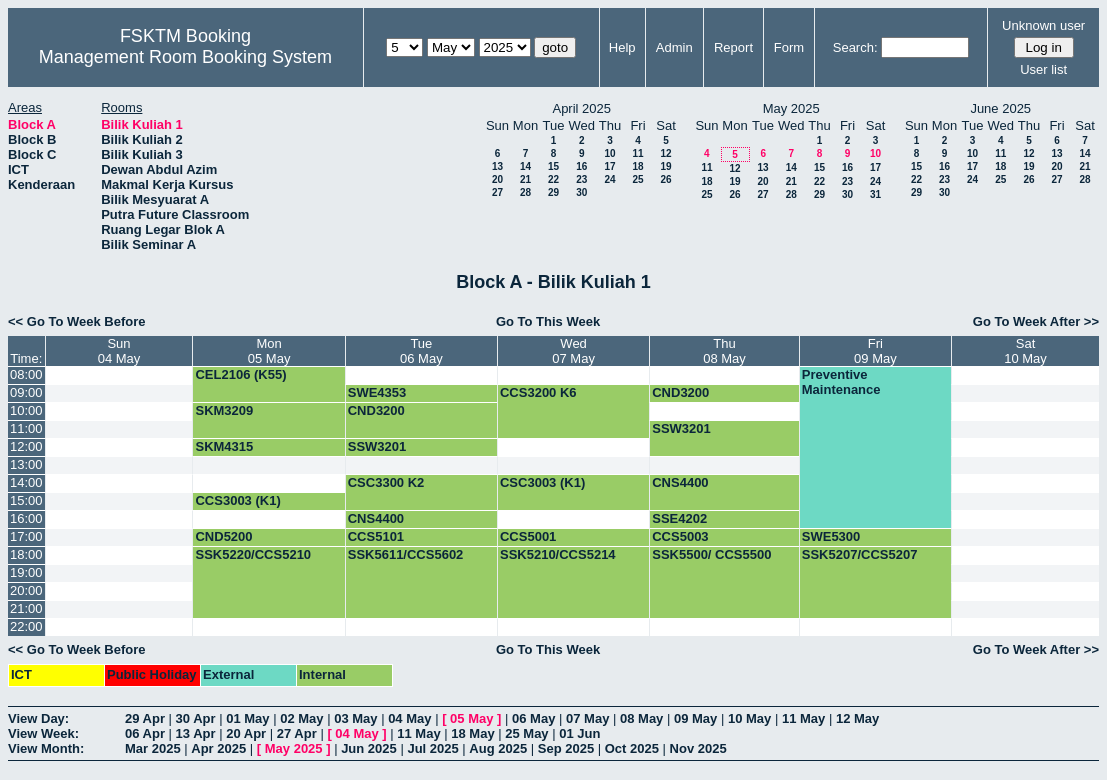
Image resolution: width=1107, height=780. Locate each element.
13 (497, 166)
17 (609, 166)
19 (665, 166)
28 (525, 192)
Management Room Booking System (185, 57)
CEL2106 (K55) (240, 374)
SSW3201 (681, 428)
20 (497, 179)
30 (581, 192)
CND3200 (680, 392)
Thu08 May (724, 351)
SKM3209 (224, 410)
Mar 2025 (153, 748)
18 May (472, 733)
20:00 (26, 590)
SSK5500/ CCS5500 (711, 554)
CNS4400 (680, 482)
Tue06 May (421, 351)
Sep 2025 (566, 748)
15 (553, 166)
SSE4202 (679, 518)
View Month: (46, 748)
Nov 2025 (698, 748)
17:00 (26, 536)
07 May (587, 718)
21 (525, 179)
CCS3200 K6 (538, 392)
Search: (855, 47)
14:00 (26, 482)
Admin (674, 47)
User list (1043, 69)
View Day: (38, 718)
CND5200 (223, 536)
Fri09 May (875, 351)
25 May (526, 733)
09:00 (26, 392)
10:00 (26, 410)
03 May (355, 718)
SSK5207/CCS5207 (860, 554)
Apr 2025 (218, 748)
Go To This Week (548, 321)
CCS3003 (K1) (237, 500)
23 (581, 179)
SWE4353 (377, 392)
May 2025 (294, 748)
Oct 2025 (632, 748)
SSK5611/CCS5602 (406, 554)
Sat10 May (1025, 351)
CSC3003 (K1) (542, 482)
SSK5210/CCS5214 (558, 554)
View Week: (43, 733)
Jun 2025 (369, 748)
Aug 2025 (498, 748)
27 (497, 192)
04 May (409, 718)
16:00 (26, 518)
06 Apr (145, 733)
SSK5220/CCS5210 (253, 554)
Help (622, 47)
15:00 (26, 500)
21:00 (26, 608)
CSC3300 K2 (386, 482)
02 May (301, 718)
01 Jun (579, 733)
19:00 (26, 572)
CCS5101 (376, 536)
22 (553, 179)
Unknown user (1043, 25)
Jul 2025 (432, 748)
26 (665, 179)
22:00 (26, 626)
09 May (695, 718)
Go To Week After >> (1036, 321)
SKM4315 (224, 446)
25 (637, 179)
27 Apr (297, 733)
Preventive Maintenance (841, 382)
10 (609, 153)
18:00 (26, 554)
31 (875, 194)
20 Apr (246, 733)
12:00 (26, 446)
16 (581, 166)
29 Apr (145, 718)
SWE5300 (831, 536)
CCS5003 (680, 536)
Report (733, 47)
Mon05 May (269, 351)
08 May (641, 718)
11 (637, 153)
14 (525, 166)
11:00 (26, 428)
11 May (803, 718)
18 (637, 166)
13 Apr (196, 733)
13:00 (26, 464)
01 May (247, 718)
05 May (471, 718)
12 (665, 153)
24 (609, 179)
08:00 (26, 374)
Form (789, 47)
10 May (749, 718)
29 (553, 192)
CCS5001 (528, 536)
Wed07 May (573, 351)
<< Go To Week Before (77, 321)
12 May (857, 718)
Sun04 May (119, 351)
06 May (533, 718)
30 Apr (196, 718)
